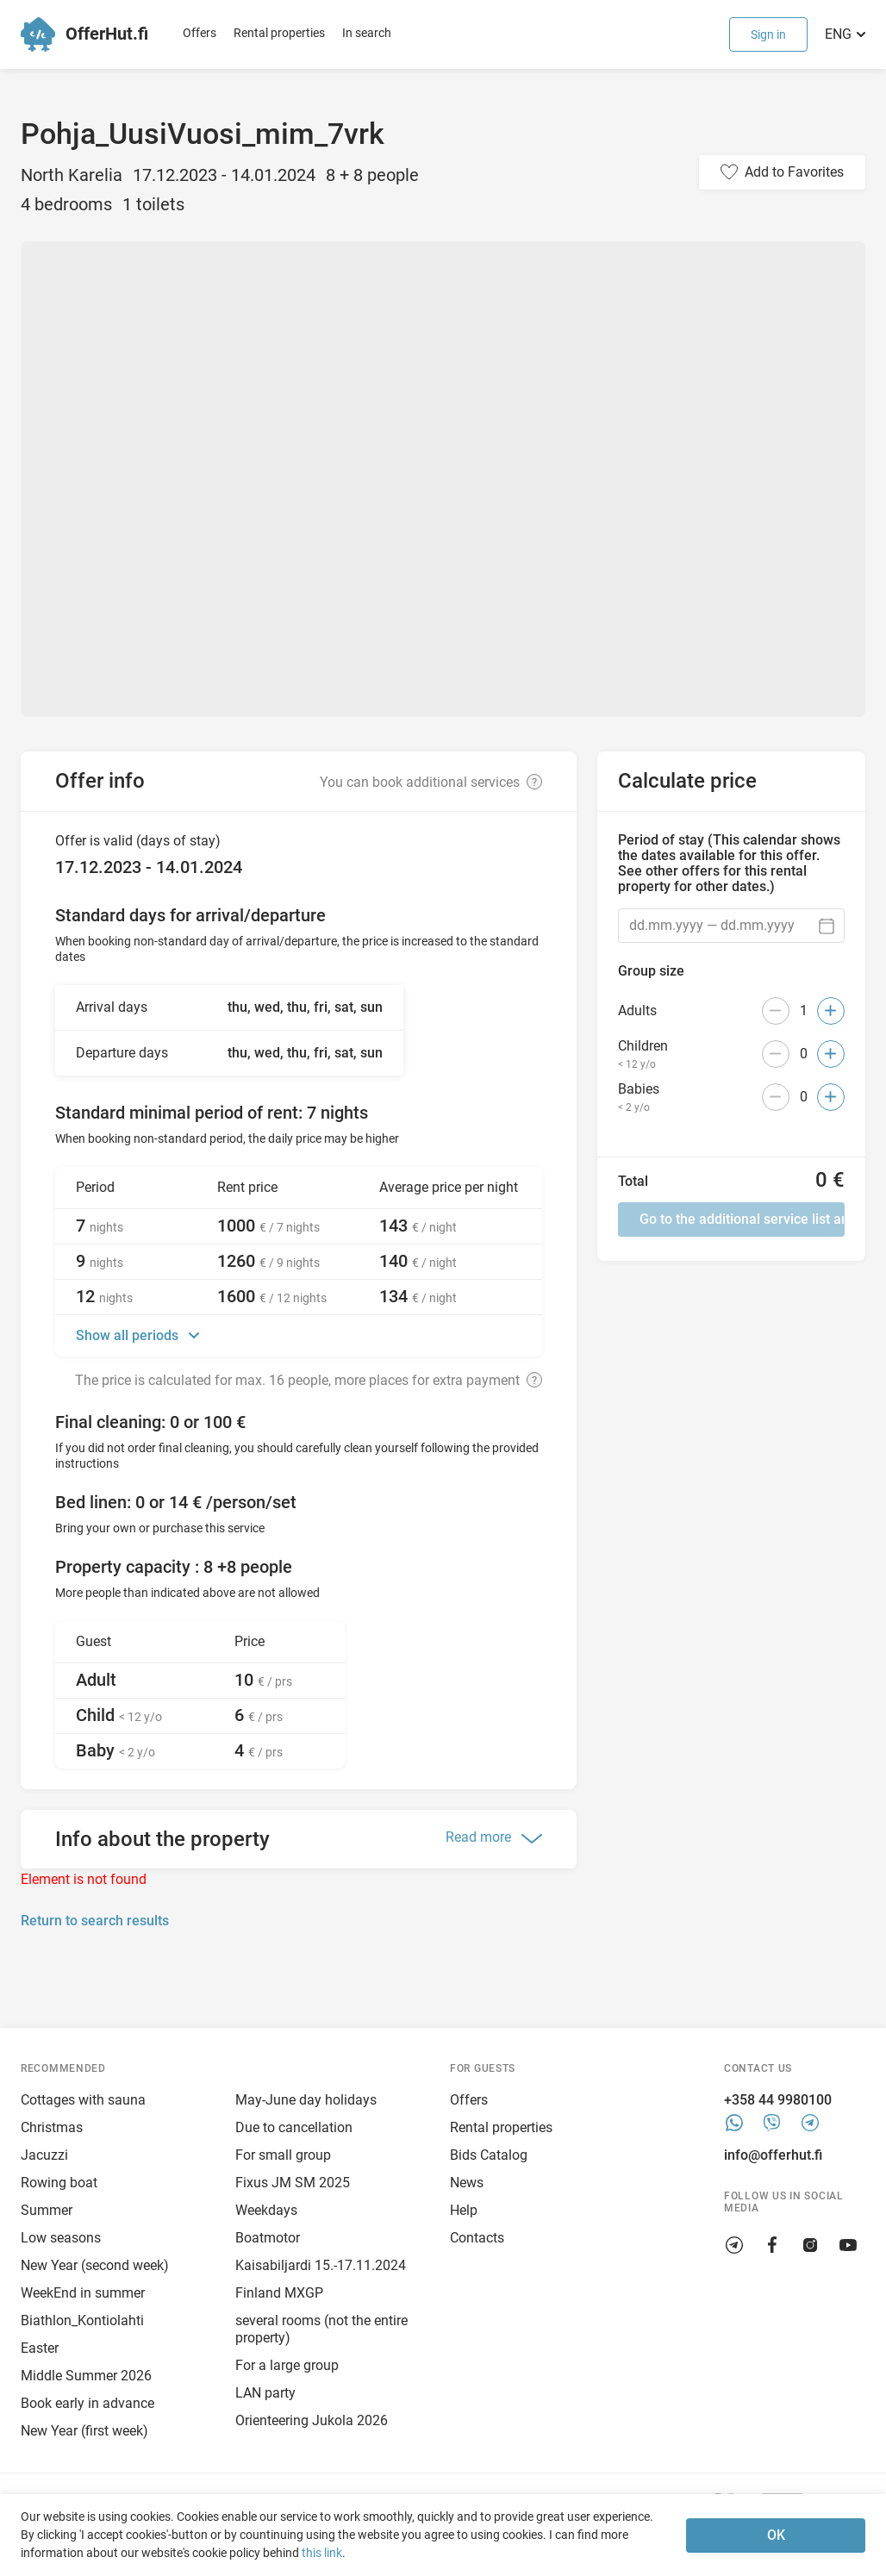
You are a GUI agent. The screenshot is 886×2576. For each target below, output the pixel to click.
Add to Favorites (794, 172)
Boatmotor (267, 2238)
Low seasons (61, 2238)
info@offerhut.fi (773, 2155)
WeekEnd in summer (83, 2293)
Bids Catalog (488, 2155)
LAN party (265, 2393)
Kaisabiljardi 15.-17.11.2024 (320, 2265)
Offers (199, 33)
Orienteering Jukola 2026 (311, 2420)
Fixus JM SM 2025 (292, 2182)
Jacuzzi (44, 2155)
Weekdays (266, 2210)
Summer (46, 2210)
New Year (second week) (95, 2265)
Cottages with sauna (83, 2100)
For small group (283, 2155)
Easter (40, 2348)
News (467, 2182)
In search (366, 33)
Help (463, 2210)
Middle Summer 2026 (86, 2375)
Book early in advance (87, 2403)
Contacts (477, 2238)
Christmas (52, 2127)
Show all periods (129, 1335)
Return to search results (95, 1920)
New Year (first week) (84, 2431)
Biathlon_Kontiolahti (82, 2320)
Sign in (768, 34)
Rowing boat (59, 2182)
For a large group (287, 2365)
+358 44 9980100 (778, 2100)
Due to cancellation (294, 2127)
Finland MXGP (279, 2293)
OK (776, 2535)
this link (322, 2553)
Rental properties (279, 33)
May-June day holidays (306, 2100)
